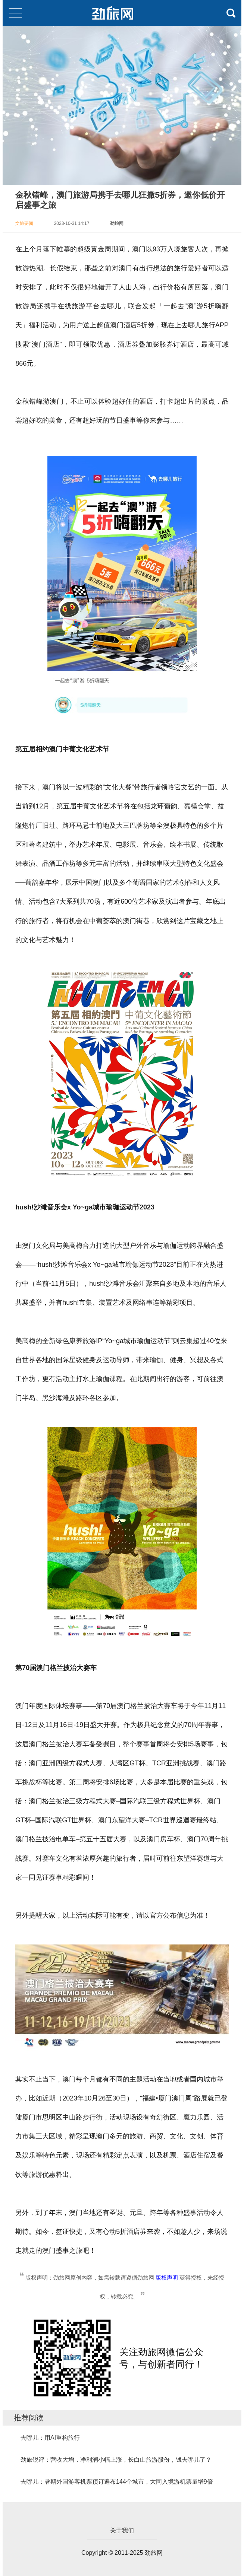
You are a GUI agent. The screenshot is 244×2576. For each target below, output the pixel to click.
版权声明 (167, 2277)
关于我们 (122, 2530)
